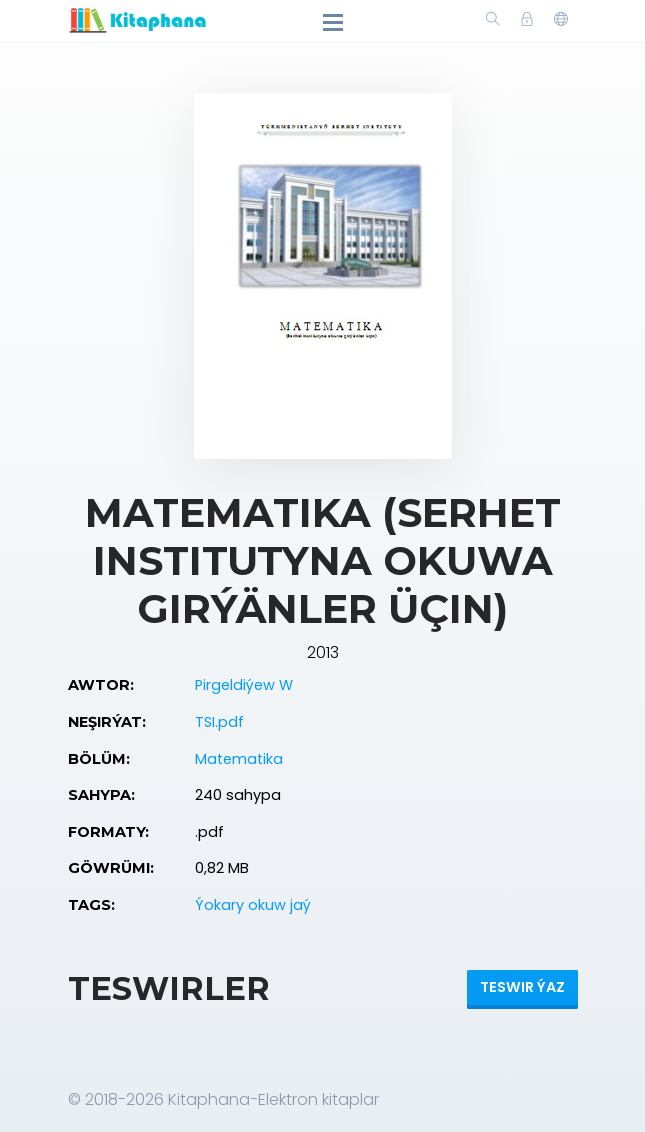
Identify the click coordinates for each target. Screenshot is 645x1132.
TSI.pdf (219, 722)
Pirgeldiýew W (244, 685)
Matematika (239, 759)
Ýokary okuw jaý (253, 905)
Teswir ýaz (522, 987)
